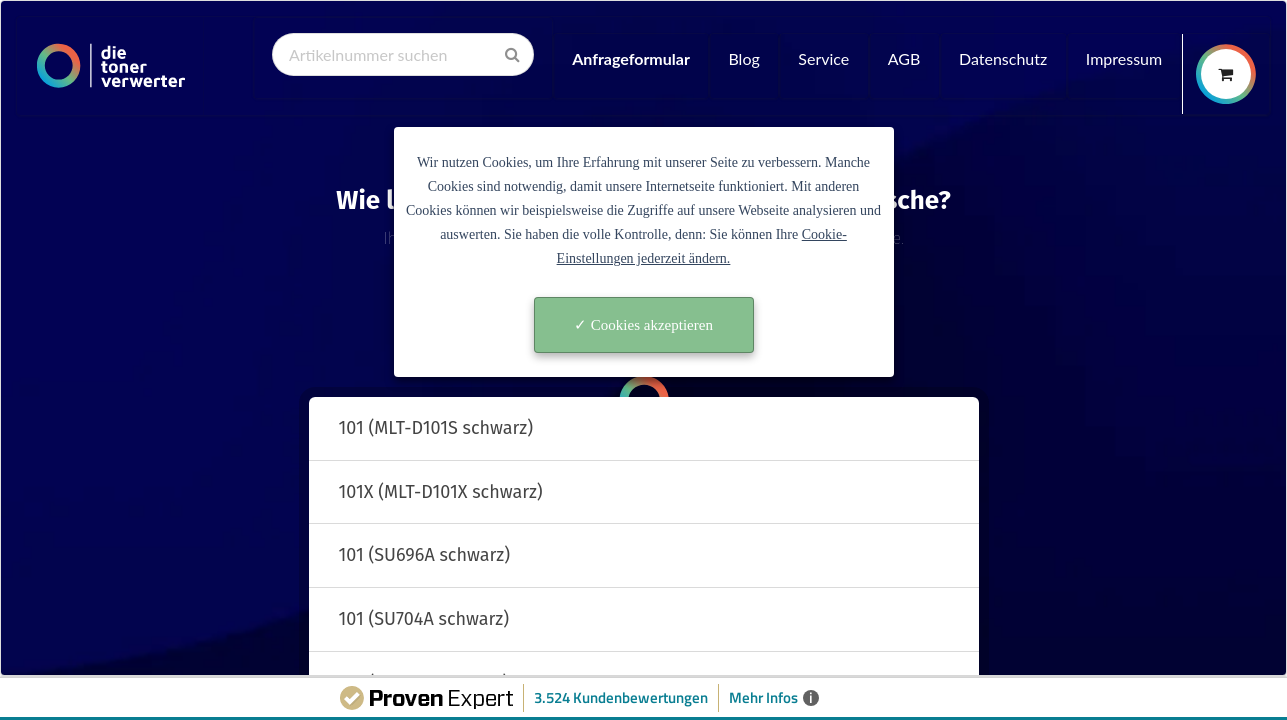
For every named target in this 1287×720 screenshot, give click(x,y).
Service (823, 58)
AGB (904, 58)
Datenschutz (1003, 58)
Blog (743, 58)
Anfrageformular (631, 58)
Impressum (1124, 58)
